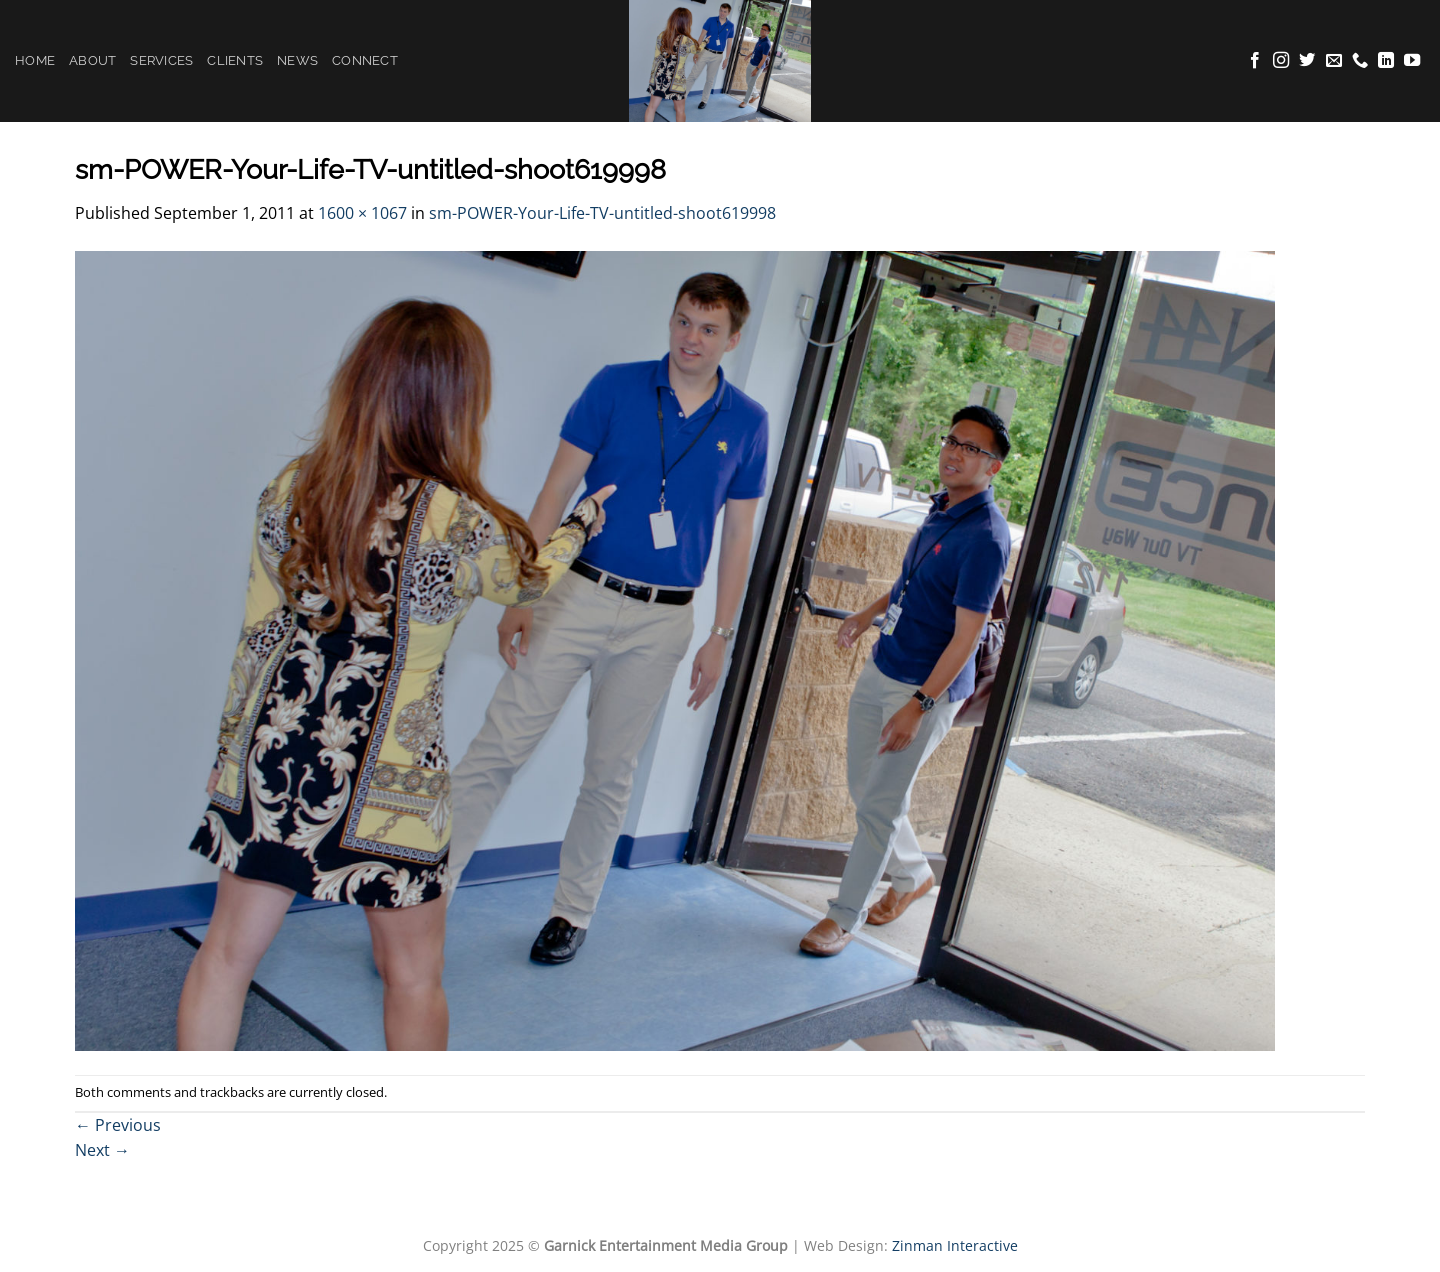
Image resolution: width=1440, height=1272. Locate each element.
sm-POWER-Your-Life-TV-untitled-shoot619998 (602, 213)
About (92, 60)
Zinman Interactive (955, 1245)
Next (102, 1150)
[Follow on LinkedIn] (1386, 61)
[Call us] (1360, 61)
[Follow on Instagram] (1281, 61)
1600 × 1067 (362, 213)
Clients (235, 60)
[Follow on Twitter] (1307, 61)
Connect (365, 60)
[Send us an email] (1334, 61)
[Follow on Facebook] (1255, 61)
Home (35, 60)
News (297, 60)
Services (161, 60)
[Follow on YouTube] (1412, 61)
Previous (118, 1125)
